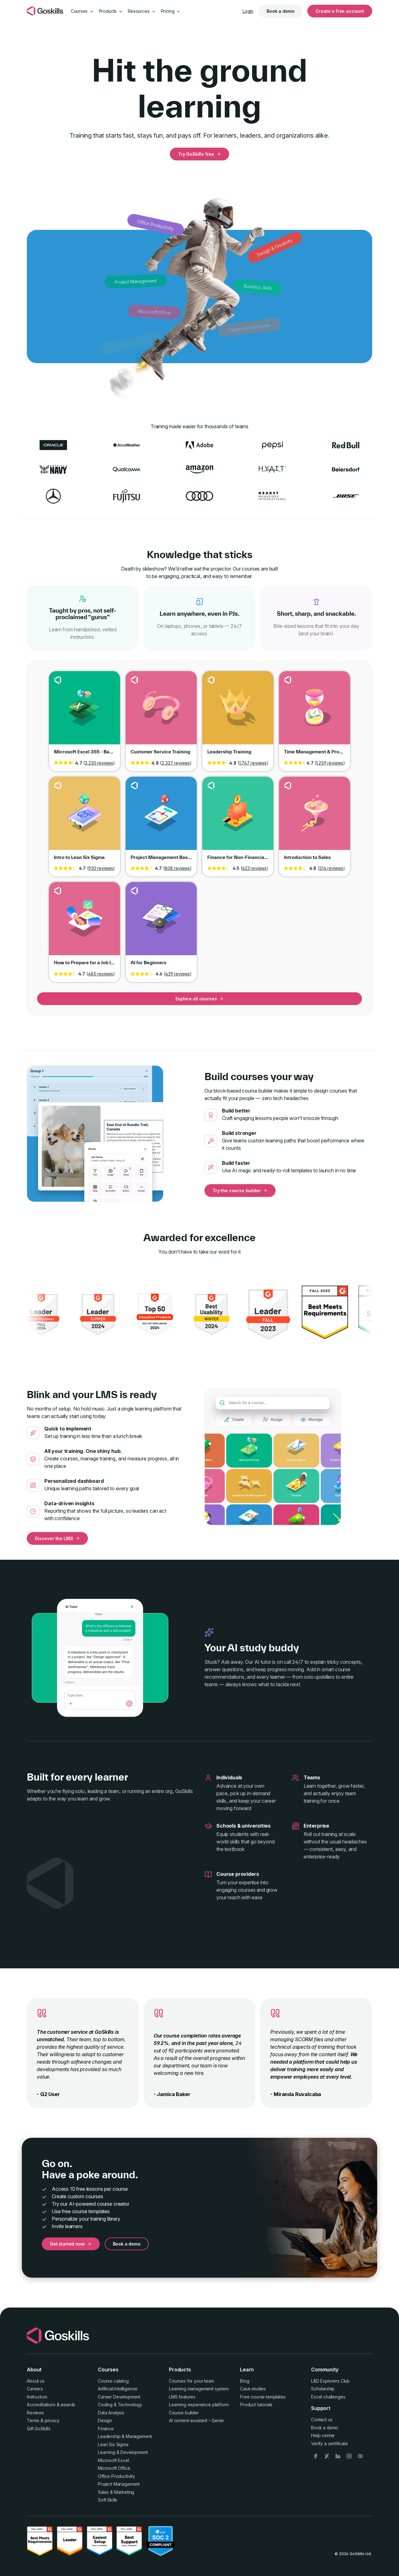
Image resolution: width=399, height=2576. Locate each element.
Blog (244, 2381)
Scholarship (322, 2388)
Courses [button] (82, 11)
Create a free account (339, 11)
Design (105, 2420)
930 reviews (101, 868)
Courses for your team (191, 2381)
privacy (52, 2420)
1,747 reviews (253, 763)
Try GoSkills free (199, 154)
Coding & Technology (120, 2404)
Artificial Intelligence (117, 2388)
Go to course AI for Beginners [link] (161, 923)
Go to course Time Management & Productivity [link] (314, 712)
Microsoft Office (114, 2468)
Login (248, 11)
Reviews (35, 2412)
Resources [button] (142, 11)
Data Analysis (111, 2412)
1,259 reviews (329, 763)
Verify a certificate (329, 2443)
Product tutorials (256, 2404)
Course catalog (113, 2381)
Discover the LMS (57, 1538)
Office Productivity (116, 2476)
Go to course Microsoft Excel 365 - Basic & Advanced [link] (84, 712)
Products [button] (111, 11)
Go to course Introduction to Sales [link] (314, 818)
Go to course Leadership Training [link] (237, 712)
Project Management (119, 2484)
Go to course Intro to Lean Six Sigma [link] (84, 818)
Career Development (119, 2396)
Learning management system (199, 2388)
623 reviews (254, 868)
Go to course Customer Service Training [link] (161, 712)
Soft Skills (107, 2499)
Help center (323, 2435)
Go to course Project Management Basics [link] (161, 818)
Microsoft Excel (113, 2460)
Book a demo (280, 11)
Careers (35, 2388)
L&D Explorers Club (330, 2381)
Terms (33, 2420)
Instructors (37, 2396)
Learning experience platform (199, 2404)
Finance (106, 2428)
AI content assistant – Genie (196, 2420)
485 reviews (100, 973)
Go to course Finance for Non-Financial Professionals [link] (237, 818)
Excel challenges (328, 2396)
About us (36, 2381)
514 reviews (331, 868)
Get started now (71, 2243)
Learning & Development (122, 2452)
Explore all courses (199, 998)
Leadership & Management (125, 2436)
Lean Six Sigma (113, 2444)
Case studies (253, 2388)
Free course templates (263, 2396)
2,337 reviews (175, 763)
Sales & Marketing (116, 2492)
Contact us (321, 2419)
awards (67, 2404)
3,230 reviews (99, 763)
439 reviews (177, 973)
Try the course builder (240, 1190)
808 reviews (177, 868)
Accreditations (41, 2404)
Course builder (184, 2412)
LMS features (182, 2396)
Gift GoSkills (38, 2428)
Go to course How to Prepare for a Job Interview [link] (84, 923)
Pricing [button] (171, 11)
